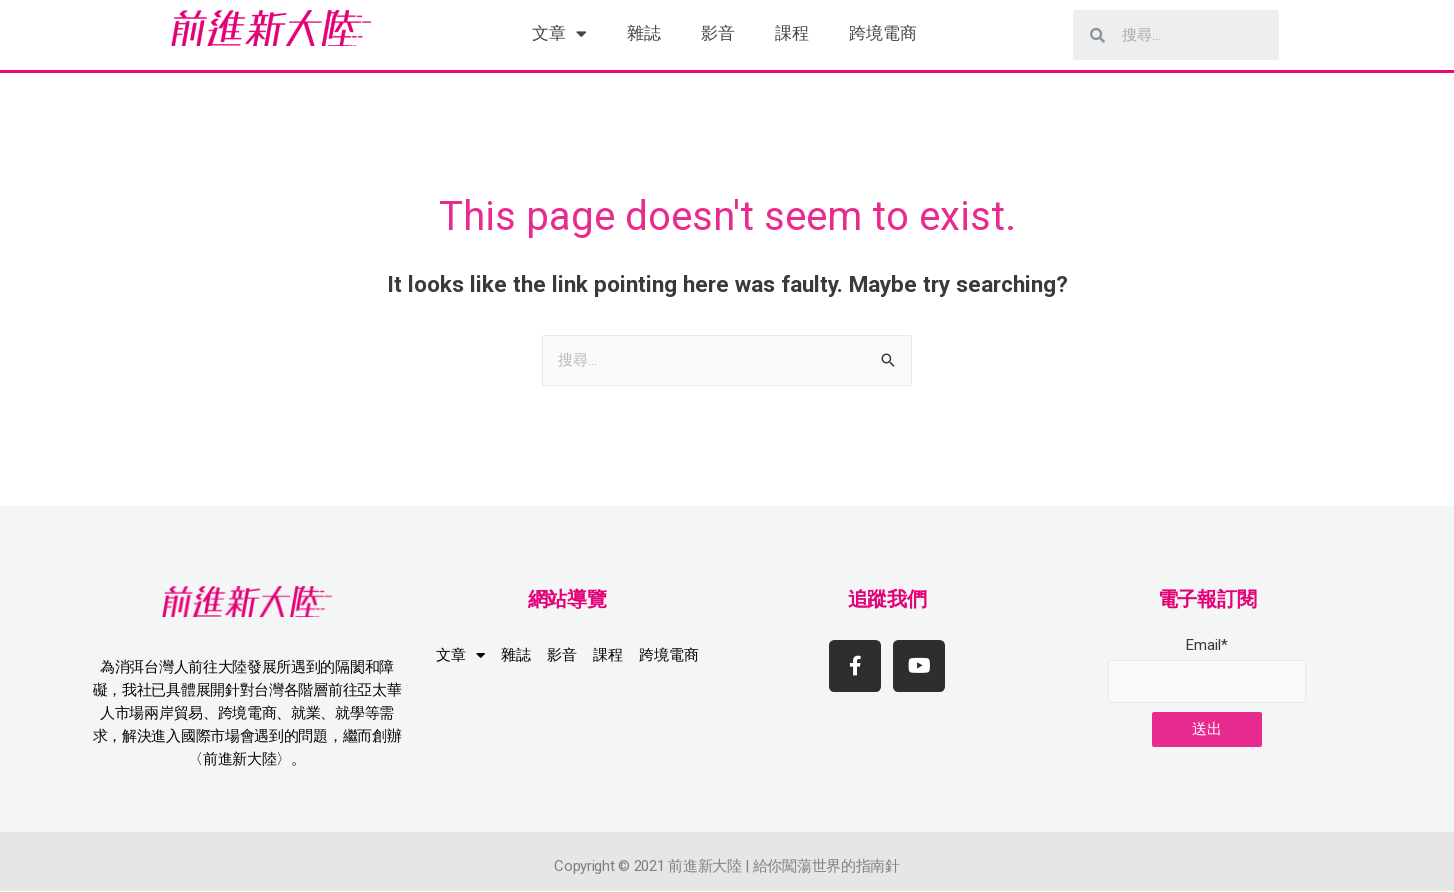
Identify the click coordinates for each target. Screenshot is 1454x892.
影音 (718, 33)
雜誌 (644, 33)
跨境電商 (883, 33)
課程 (792, 33)
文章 (559, 33)
